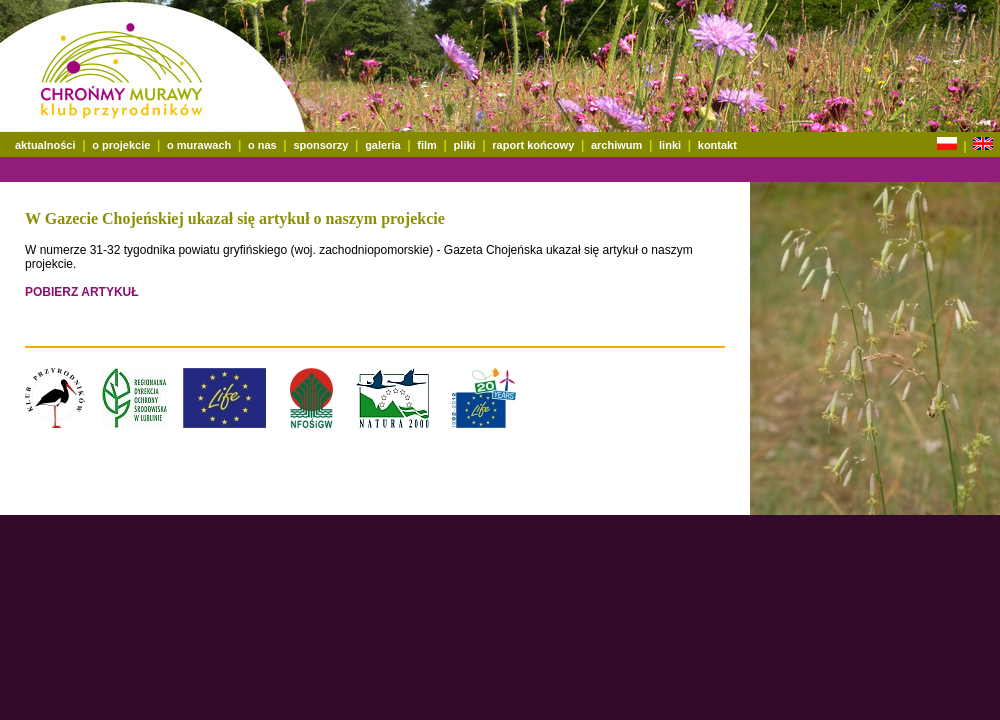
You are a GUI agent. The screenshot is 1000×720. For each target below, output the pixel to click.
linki (670, 145)
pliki (465, 145)
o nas (262, 145)
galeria (382, 145)
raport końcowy (533, 145)
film (427, 145)
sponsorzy (320, 145)
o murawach (199, 145)
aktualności (45, 145)
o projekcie (121, 145)
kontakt (717, 145)
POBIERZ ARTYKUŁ (82, 292)
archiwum (616, 145)
